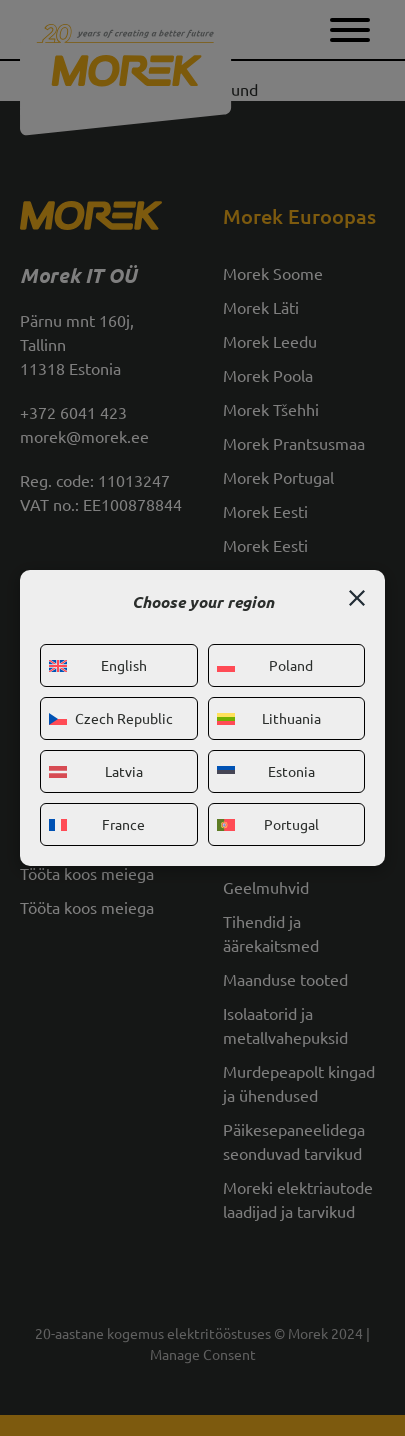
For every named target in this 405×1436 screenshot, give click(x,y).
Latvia (96, 771)
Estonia (266, 771)
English (98, 665)
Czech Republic (111, 718)
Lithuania (269, 718)
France (97, 824)
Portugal (268, 824)
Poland (265, 665)
